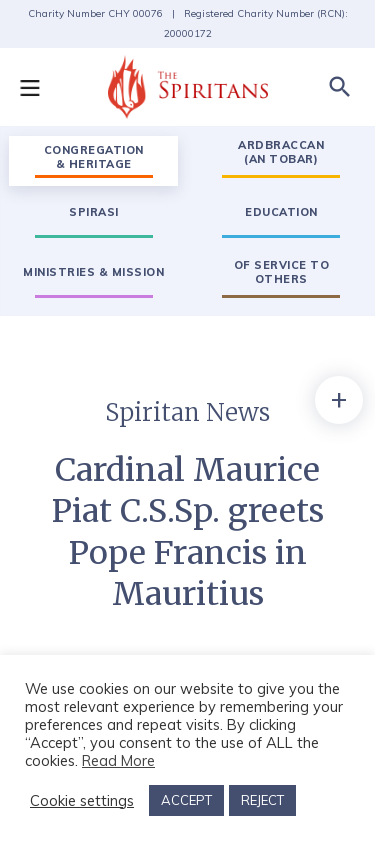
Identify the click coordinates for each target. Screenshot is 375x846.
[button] (40, 87)
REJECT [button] (262, 800)
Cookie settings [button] (82, 801)
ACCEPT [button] (186, 800)
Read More (118, 760)
